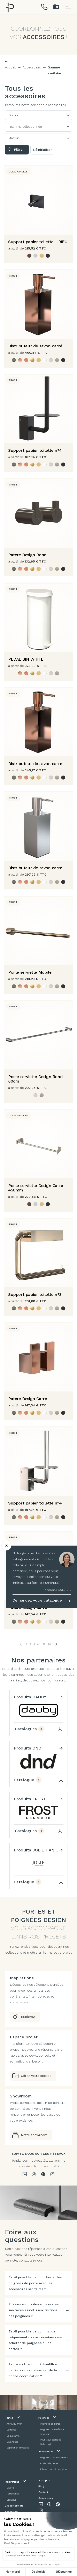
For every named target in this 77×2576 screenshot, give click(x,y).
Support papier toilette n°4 (35, 450)
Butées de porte (49, 2463)
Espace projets (14, 2505)
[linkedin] (24, 2175)
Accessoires (32, 67)
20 (49, 1644)
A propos (44, 2480)
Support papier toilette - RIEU (38, 241)
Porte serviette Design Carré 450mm (35, 1187)
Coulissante (13, 2435)
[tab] (38, 2283)
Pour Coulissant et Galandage (50, 2442)
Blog (41, 2486)
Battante (11, 2429)
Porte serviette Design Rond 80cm (35, 1079)
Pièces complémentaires (53, 2469)
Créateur (11, 2499)
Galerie (10, 2487)
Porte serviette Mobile (29, 972)
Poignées (47, 2417)
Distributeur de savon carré (35, 345)
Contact (43, 2492)
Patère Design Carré (27, 1398)
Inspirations (16, 2481)
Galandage (12, 2441)
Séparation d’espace (18, 2447)
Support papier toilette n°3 (34, 1294)
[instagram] (52, 2175)
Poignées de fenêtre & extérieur (52, 2431)
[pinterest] (43, 2175)
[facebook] (33, 2175)
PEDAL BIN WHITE (26, 659)
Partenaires (13, 2493)
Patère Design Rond (27, 554)
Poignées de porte (50, 2423)
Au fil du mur (14, 2423)
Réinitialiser (42, 150)
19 (44, 1644)
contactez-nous (31, 2260)
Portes (13, 2417)
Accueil (10, 67)
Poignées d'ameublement (54, 2457)
